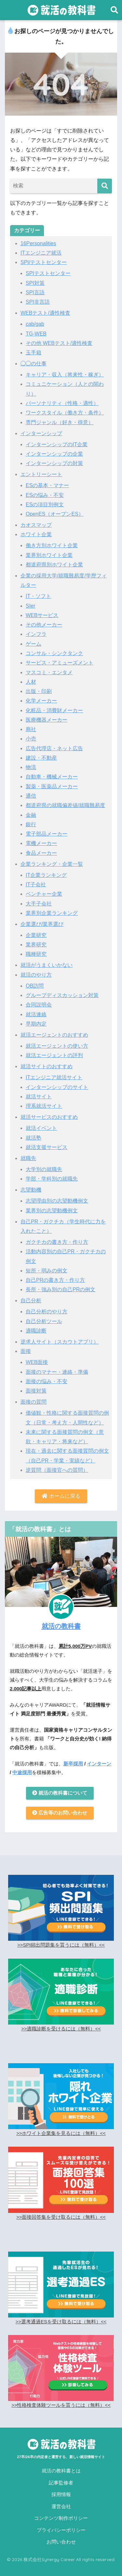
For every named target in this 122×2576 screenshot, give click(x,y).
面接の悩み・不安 (46, 1381)
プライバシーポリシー (61, 2530)
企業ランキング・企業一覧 (51, 864)
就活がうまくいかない (46, 965)
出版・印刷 (39, 691)
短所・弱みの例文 (46, 1270)
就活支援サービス (46, 1147)
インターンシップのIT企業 (57, 444)
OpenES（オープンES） (55, 514)
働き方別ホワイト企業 (52, 545)
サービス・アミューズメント (59, 662)
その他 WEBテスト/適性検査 (59, 343)
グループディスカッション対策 (62, 995)
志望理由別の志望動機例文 (57, 1201)
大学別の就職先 (44, 1169)
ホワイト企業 (36, 534)
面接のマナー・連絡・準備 (57, 1372)
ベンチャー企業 (44, 894)
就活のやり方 (36, 975)
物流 (31, 767)
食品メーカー (41, 853)
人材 (31, 682)
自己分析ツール (44, 1321)
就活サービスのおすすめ (49, 1117)
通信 (31, 796)
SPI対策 (35, 283)
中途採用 (22, 1772)
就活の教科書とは (61, 2470)
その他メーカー (44, 624)
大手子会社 (39, 903)
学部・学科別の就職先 (52, 1178)
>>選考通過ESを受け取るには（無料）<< (61, 2321)
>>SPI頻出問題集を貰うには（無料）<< (61, 1945)
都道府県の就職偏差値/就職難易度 (65, 805)
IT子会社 (36, 884)
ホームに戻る (61, 1496)
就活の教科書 (61, 1626)
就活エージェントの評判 (54, 1055)
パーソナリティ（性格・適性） (62, 403)
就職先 (28, 1158)
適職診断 (36, 1330)
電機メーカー (41, 843)
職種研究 (36, 954)
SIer (30, 606)
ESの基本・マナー (47, 485)
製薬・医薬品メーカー (52, 786)
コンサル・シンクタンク (54, 653)
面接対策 (36, 1391)
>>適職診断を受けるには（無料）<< (61, 2028)
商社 (31, 729)
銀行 (31, 824)
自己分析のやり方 (46, 1311)
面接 (25, 1351)
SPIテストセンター (48, 273)
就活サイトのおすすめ (46, 1066)
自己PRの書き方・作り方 (55, 1280)
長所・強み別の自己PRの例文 (60, 1289)
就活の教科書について (59, 1793)
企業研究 (36, 935)
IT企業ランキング (46, 875)
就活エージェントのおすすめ (54, 1035)
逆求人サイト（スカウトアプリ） (59, 1342)
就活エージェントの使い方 (57, 1046)
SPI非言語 (38, 302)
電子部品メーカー (46, 834)
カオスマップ (36, 525)
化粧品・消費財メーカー (54, 710)
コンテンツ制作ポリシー (61, 2518)
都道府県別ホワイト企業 (54, 564)
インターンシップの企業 (54, 454)
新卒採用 (73, 1763)
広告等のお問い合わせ (59, 1812)
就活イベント (41, 1128)
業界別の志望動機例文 (52, 1210)
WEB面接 (37, 1362)
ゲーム (33, 644)
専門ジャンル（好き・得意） (59, 422)
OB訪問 (35, 986)
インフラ (36, 634)
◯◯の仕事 (33, 363)
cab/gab (35, 324)
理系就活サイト (44, 1106)
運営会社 (61, 2506)
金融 (31, 815)
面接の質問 (33, 1402)
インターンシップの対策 (54, 463)
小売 (31, 738)
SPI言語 (35, 292)
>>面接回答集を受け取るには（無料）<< (61, 2217)
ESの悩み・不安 (45, 495)
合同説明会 (39, 1004)
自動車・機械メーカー (52, 776)
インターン (99, 1763)
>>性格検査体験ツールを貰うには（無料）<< (61, 2405)
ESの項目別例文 (45, 504)
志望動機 (30, 1190)
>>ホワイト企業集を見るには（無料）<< (61, 2133)
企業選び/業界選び (41, 924)
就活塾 (33, 1138)
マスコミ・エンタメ (49, 672)
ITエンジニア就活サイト (54, 1077)
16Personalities (38, 243)
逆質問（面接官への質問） (57, 1470)
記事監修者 (61, 2482)
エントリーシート (41, 474)
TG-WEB (36, 333)
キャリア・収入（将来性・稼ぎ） (65, 374)
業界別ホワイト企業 (49, 555)
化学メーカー (41, 700)
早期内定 (36, 1024)
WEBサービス (42, 615)
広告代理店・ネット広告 (54, 748)
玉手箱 (33, 352)
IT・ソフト (38, 596)
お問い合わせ (61, 2541)
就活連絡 (36, 1014)
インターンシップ (41, 433)
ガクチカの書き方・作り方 (57, 1242)
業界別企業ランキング (52, 913)
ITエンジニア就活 (40, 253)
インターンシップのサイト (57, 1087)
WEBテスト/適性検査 (45, 313)
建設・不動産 (41, 758)
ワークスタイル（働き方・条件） (65, 412)
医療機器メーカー (46, 720)
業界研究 (36, 944)
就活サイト (39, 1096)
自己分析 (30, 1300)
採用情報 (61, 2494)
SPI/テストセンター (43, 262)
